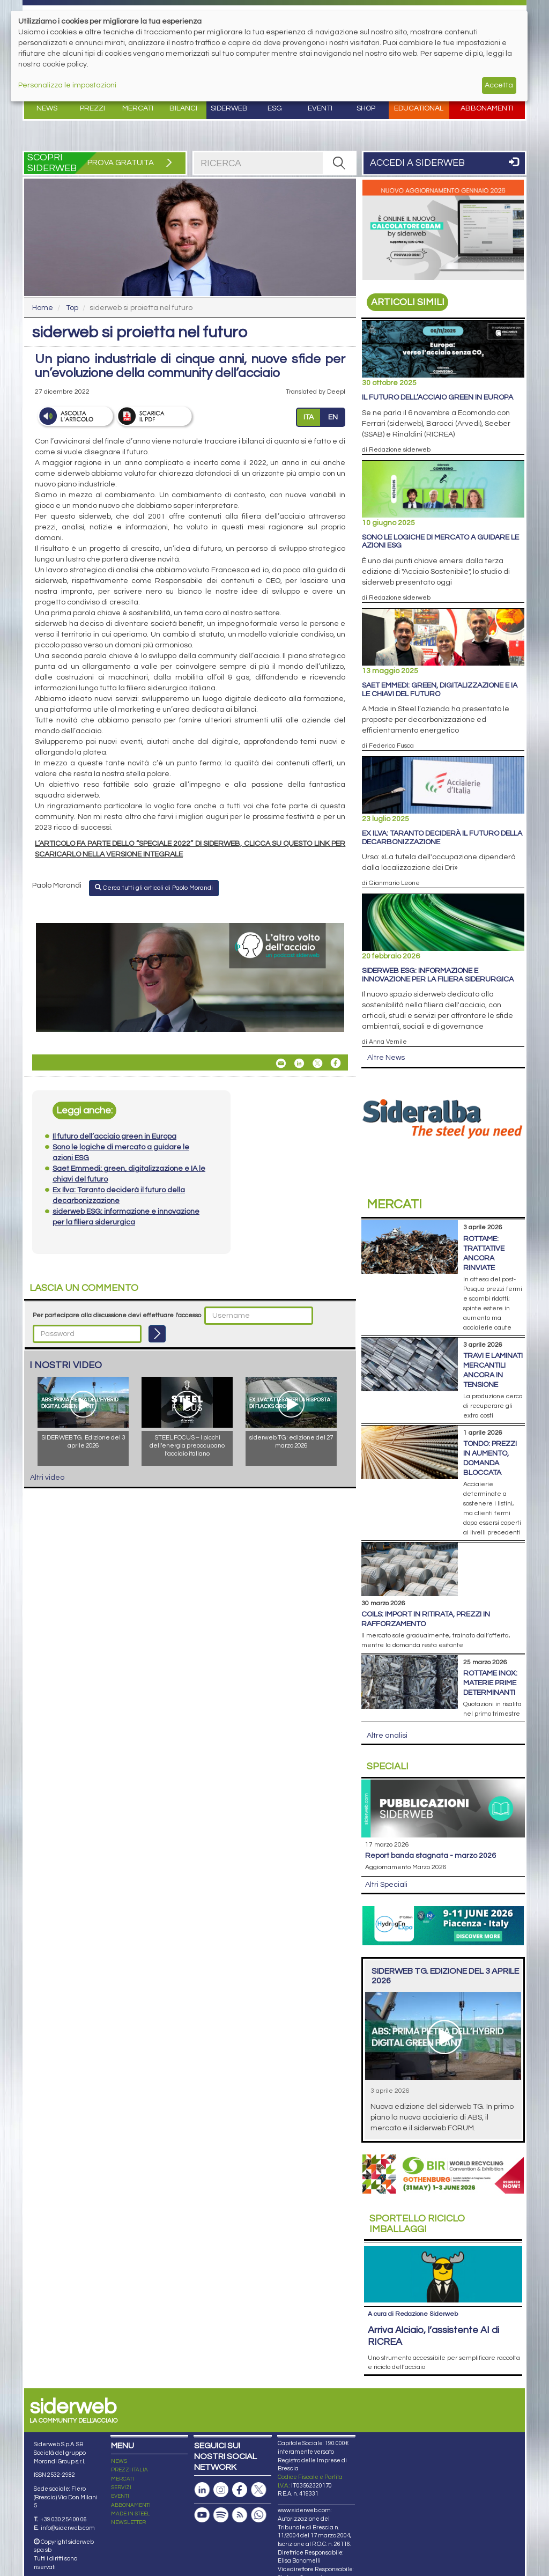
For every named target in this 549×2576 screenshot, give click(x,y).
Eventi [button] (320, 108)
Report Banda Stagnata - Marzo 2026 (430, 1855)
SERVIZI (121, 2487)
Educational (418, 108)
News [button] (46, 108)
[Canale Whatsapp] (258, 2515)
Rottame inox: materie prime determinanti (490, 1683)
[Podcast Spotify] (221, 2515)
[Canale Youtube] (202, 2515)
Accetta (499, 85)
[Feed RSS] (240, 2515)
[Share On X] (317, 1063)
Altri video (47, 1477)
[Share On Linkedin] (299, 1063)
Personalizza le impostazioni (67, 85)
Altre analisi (387, 1735)
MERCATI (122, 2479)
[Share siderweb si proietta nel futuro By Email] (281, 1063)
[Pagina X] (258, 2490)
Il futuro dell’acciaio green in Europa (437, 397)
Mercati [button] (137, 108)
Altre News (386, 1057)
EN (333, 417)
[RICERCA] (339, 163)
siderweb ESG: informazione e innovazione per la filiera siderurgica (438, 975)
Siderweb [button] (229, 108)
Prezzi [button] (92, 108)
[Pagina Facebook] (240, 2490)
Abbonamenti (487, 108)
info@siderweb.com (68, 2528)
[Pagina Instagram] (221, 2490)
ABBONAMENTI (131, 2505)
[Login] (157, 1333)
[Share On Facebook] (336, 1063)
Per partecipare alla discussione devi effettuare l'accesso (117, 1315)
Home (42, 308)
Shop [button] (366, 108)
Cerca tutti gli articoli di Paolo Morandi (154, 887)
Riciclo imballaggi (417, 2223)
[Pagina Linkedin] (202, 2490)
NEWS (119, 2461)
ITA (308, 417)
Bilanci (183, 108)
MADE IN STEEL (130, 2513)
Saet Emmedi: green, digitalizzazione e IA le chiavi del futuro (439, 689)
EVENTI (120, 2496)
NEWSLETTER (128, 2522)
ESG (275, 108)
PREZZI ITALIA (129, 2469)
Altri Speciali (386, 1884)
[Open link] (190, 977)
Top (72, 308)
